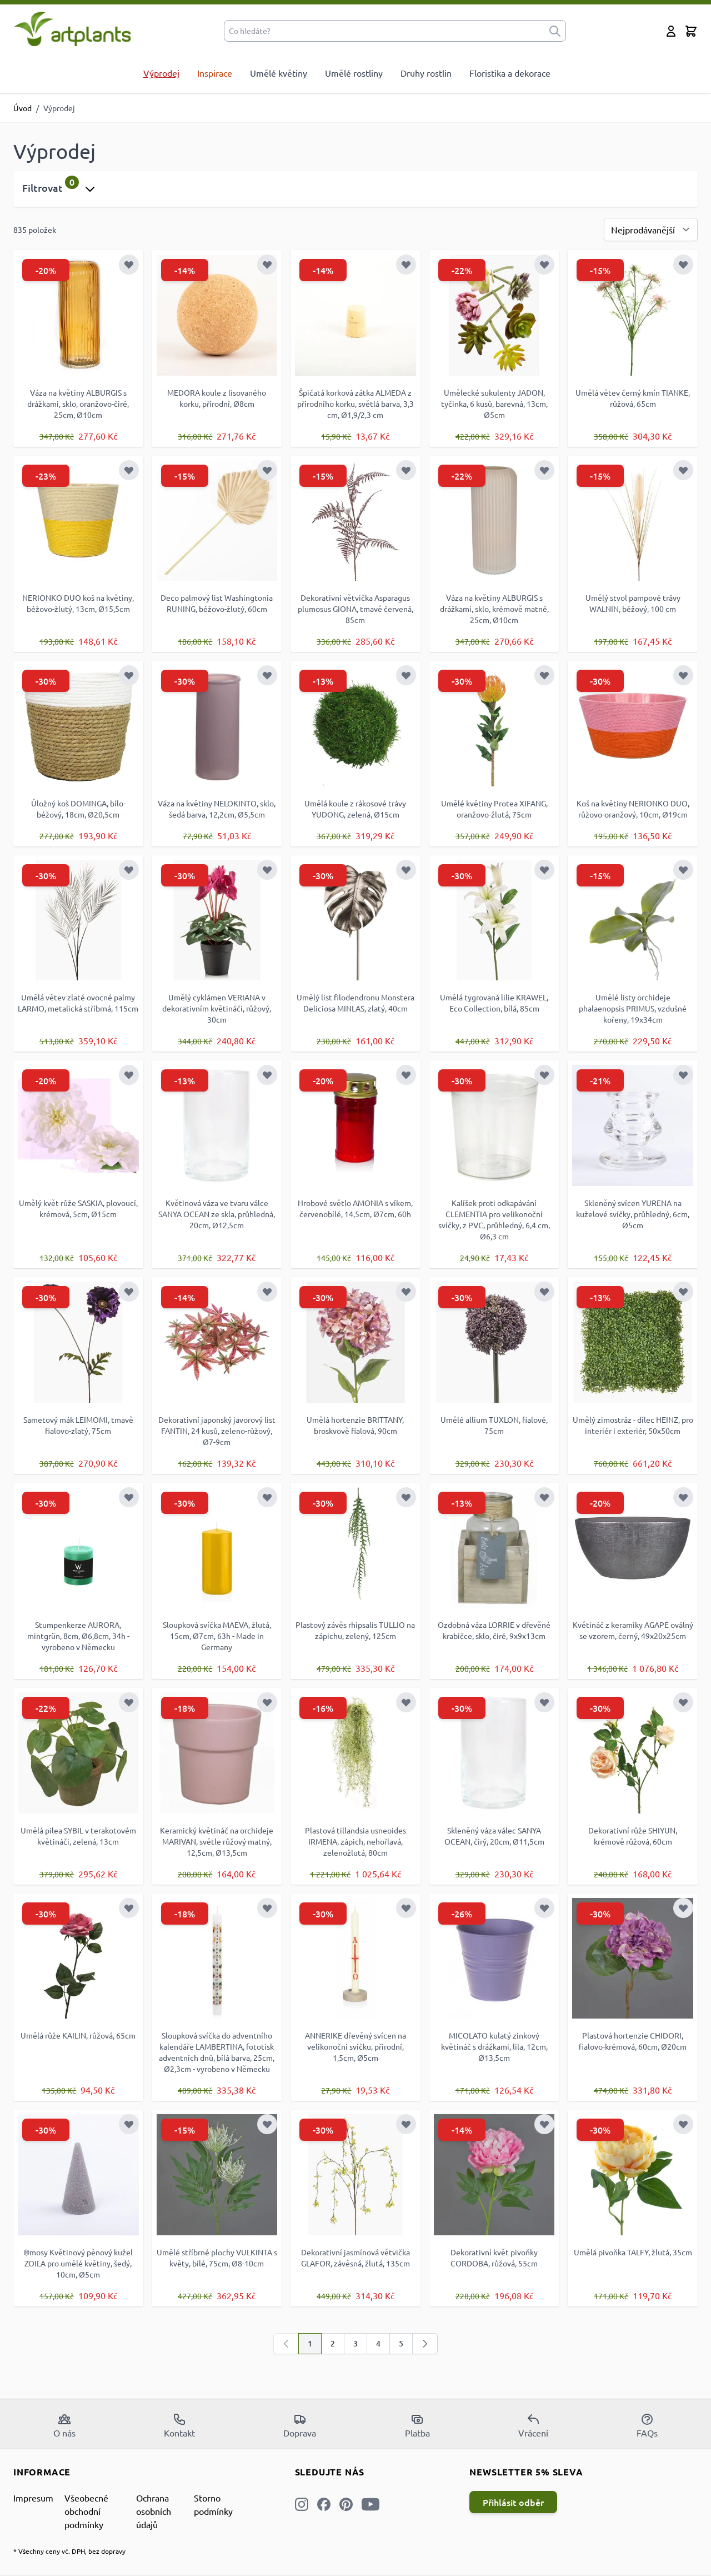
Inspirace (214, 72)
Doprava (299, 2425)
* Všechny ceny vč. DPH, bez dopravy (69, 2551)
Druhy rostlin (426, 72)
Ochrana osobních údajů (153, 2511)
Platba (417, 2425)
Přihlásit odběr (513, 2502)
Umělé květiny (278, 72)
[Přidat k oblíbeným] (129, 265)
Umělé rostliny (354, 72)
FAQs (647, 2425)
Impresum (33, 2497)
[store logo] (72, 28)
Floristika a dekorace (509, 72)
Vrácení (533, 2425)
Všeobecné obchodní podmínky (86, 2511)
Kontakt (179, 2425)
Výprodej (161, 72)
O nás (64, 2425)
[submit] (555, 31)
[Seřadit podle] (651, 229)
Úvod (22, 108)
